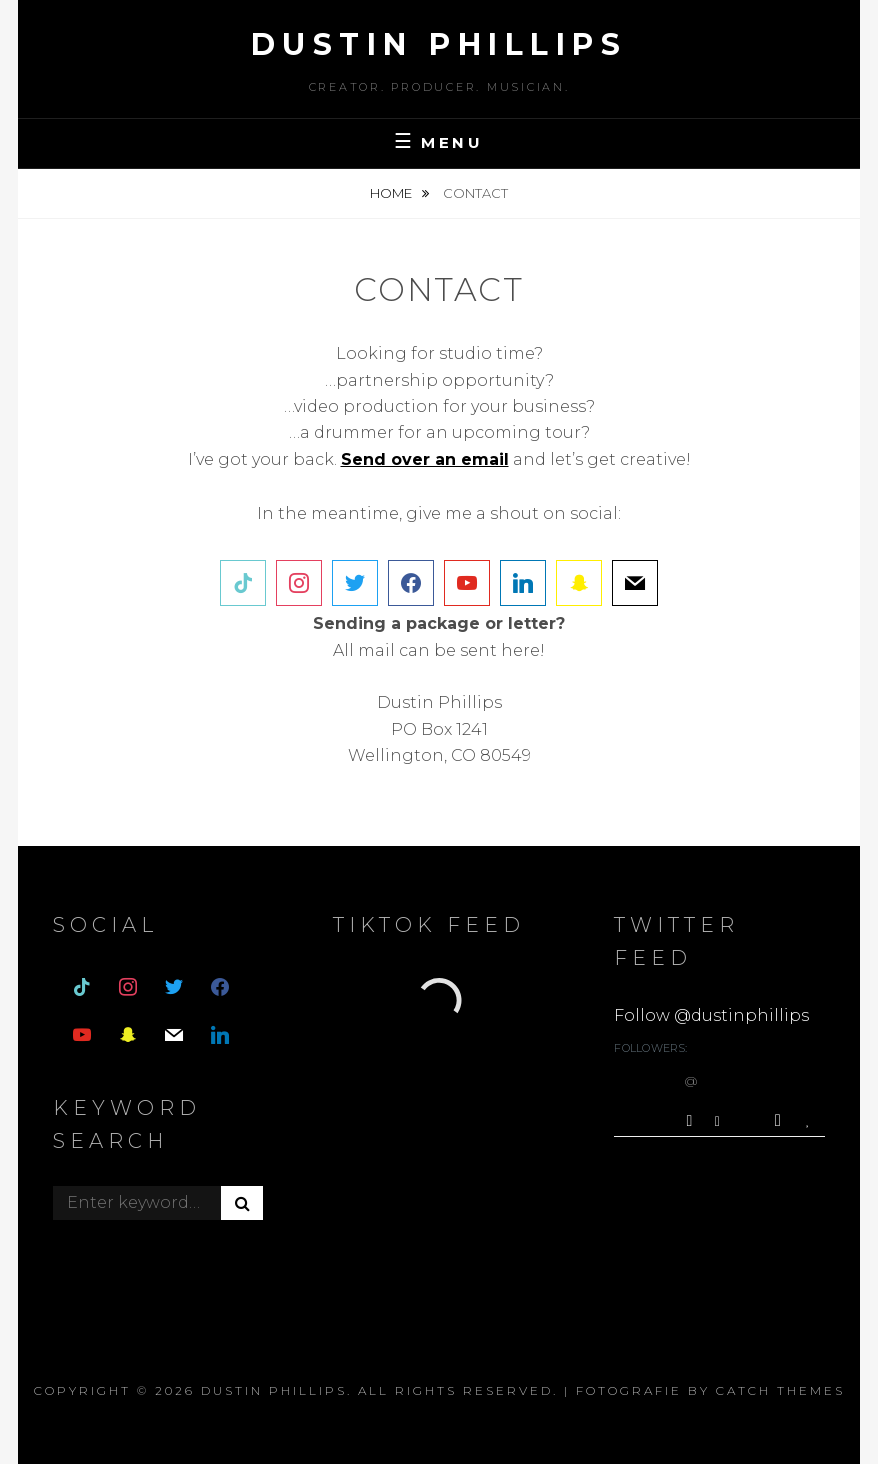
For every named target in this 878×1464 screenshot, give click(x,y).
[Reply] (717, 1119)
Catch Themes (780, 1390)
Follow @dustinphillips (711, 1015)
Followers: (650, 1048)
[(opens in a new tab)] (425, 459)
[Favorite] (810, 1120)
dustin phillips (439, 44)
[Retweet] (780, 1120)
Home (392, 193)
